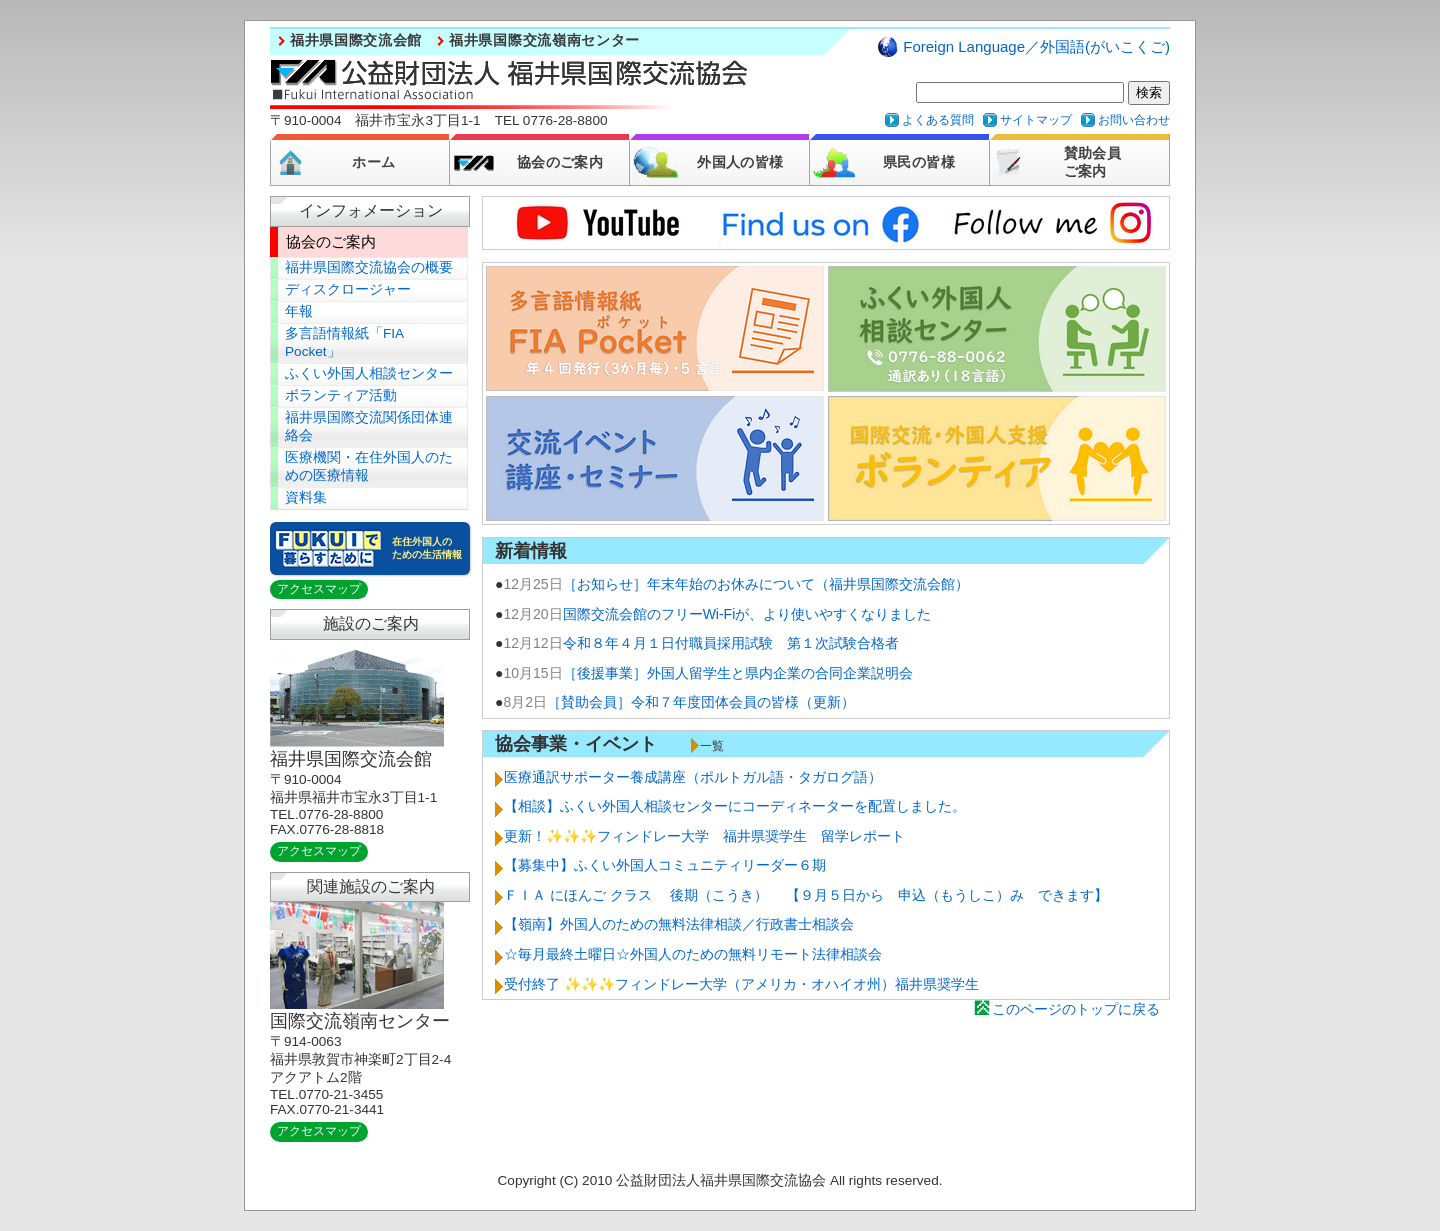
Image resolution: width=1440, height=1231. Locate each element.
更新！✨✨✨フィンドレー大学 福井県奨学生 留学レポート (704, 836)
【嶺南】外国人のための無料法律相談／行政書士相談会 (679, 924)
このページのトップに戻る (1076, 1009)
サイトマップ (1036, 120)
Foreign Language (1036, 46)
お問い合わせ (1134, 120)
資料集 (306, 497)
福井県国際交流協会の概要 (369, 267)
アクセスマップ (319, 589)
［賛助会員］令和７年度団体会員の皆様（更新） (701, 702)
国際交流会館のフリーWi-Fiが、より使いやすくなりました (747, 614)
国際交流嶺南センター (360, 1021)
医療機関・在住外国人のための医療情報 (369, 466)
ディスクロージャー (348, 289)
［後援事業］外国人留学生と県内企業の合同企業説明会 (738, 673)
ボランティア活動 (341, 395)
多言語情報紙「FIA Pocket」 (344, 342)
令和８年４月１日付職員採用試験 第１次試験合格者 (731, 643)
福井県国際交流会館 (356, 40)
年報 (299, 311)
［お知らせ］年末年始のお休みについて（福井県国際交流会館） (766, 584)
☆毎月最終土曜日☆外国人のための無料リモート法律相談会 (693, 954)
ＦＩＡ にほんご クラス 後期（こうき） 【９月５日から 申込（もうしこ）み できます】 (806, 895)
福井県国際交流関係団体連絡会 (369, 426)
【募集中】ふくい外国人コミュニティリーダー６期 (665, 865)
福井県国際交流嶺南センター (544, 40)
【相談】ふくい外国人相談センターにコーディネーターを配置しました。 (735, 806)
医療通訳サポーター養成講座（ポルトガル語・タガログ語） (693, 777)
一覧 (712, 746)
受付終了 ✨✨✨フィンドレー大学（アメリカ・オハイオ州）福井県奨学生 (741, 984)
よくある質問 (938, 120)
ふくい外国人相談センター (369, 373)
